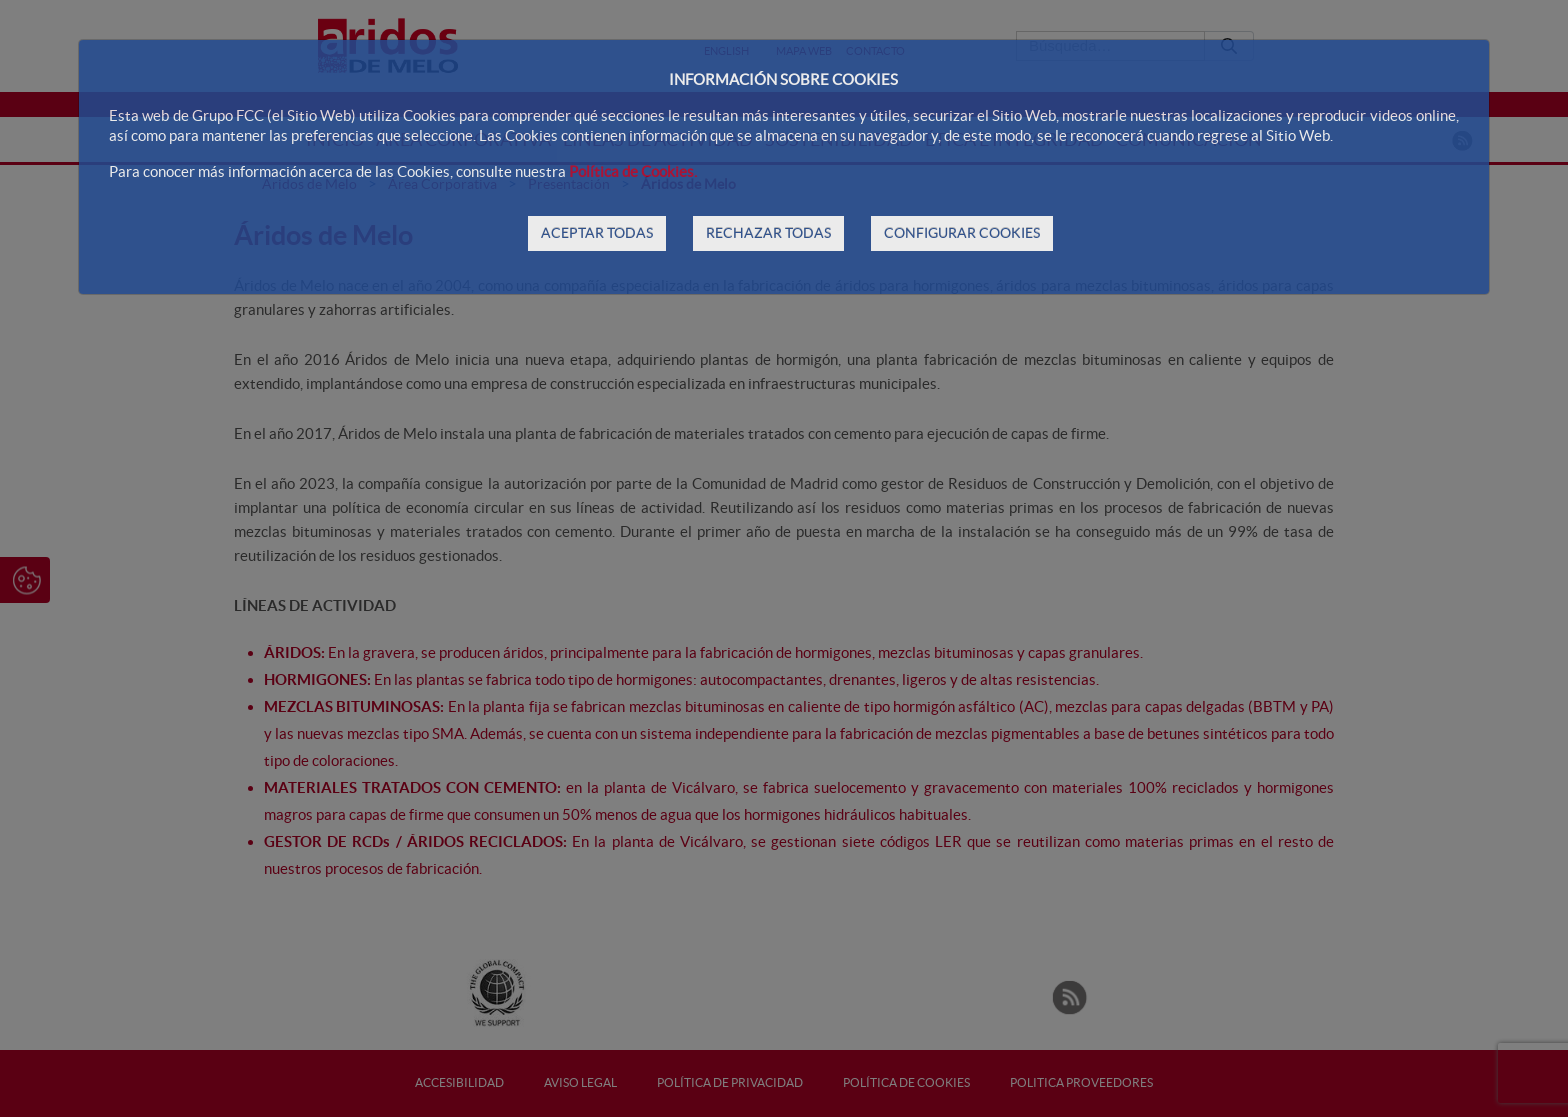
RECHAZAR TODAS (768, 233)
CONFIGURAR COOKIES (962, 233)
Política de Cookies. (633, 171)
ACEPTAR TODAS (597, 233)
